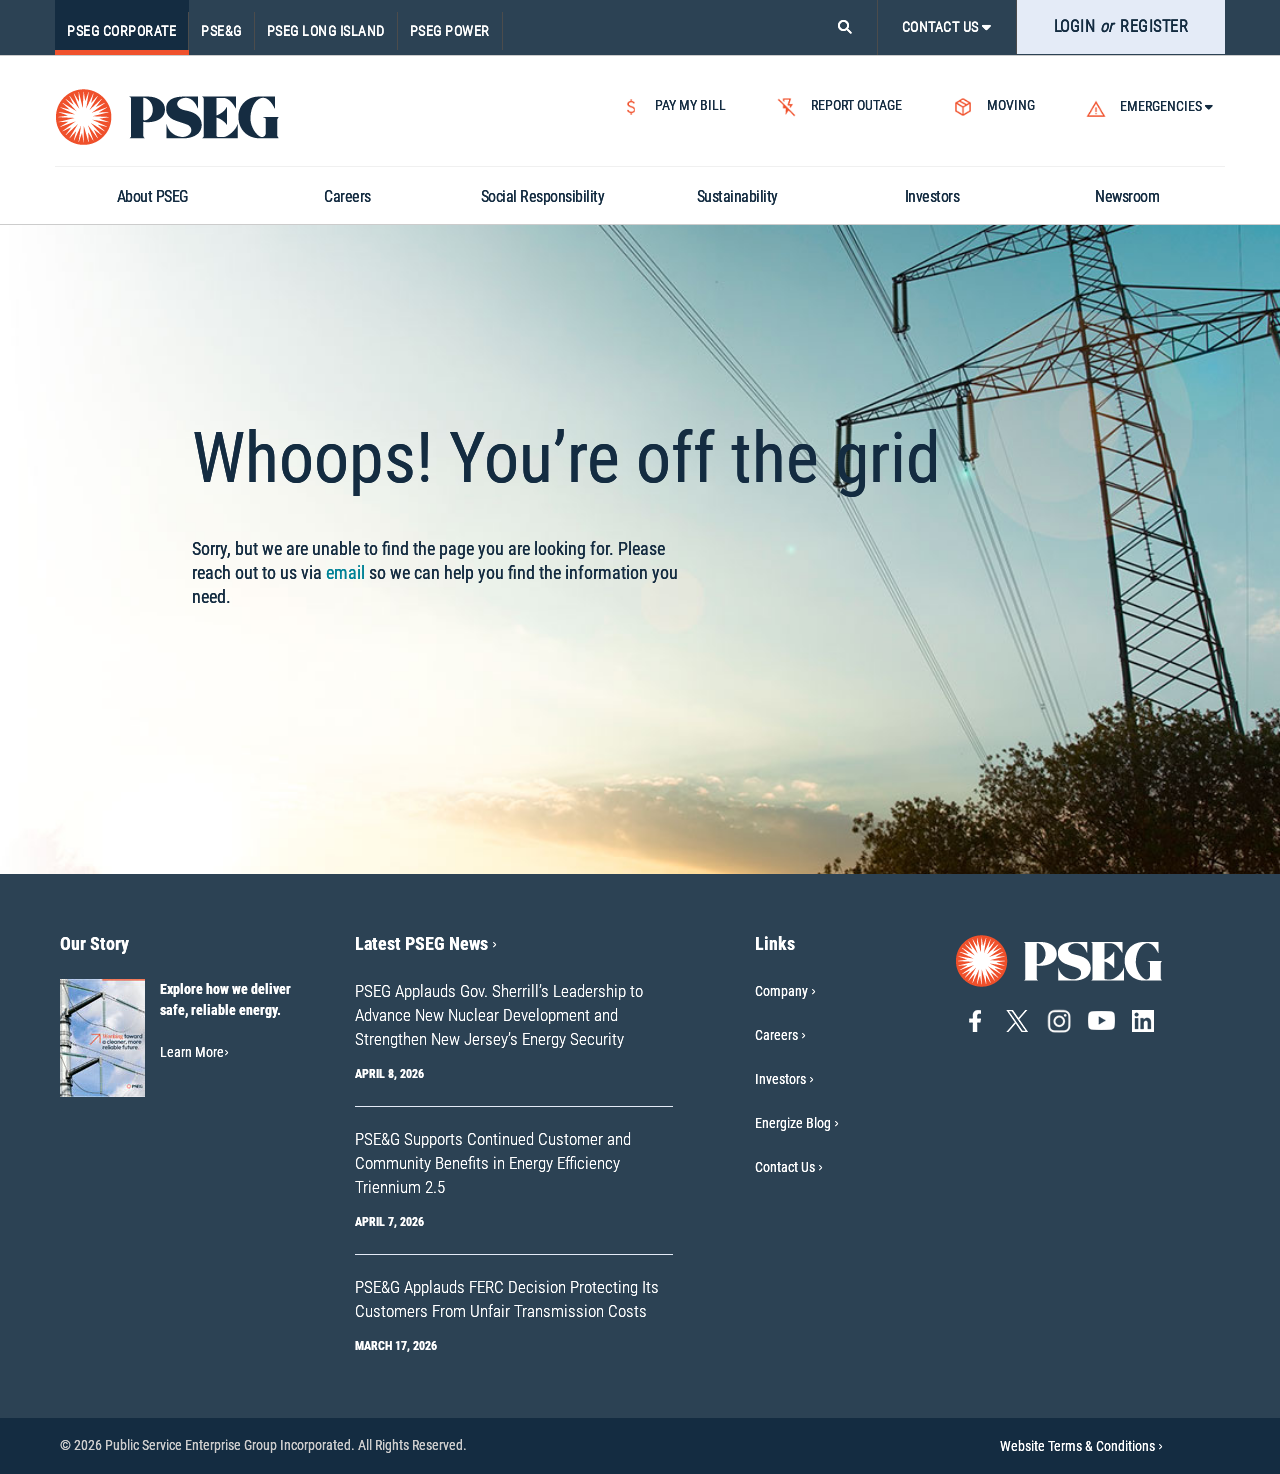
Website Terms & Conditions (1081, 1446)
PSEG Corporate (121, 31)
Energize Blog (793, 1123)
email (345, 572)
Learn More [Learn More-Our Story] (194, 1052)
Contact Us (785, 1167)
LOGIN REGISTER (1121, 26)
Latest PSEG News (426, 943)
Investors (780, 1079)
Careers (776, 1035)
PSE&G (221, 31)
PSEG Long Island (326, 31)
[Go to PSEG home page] (1060, 959)
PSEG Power (450, 31)
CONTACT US (947, 27)
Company (781, 991)
